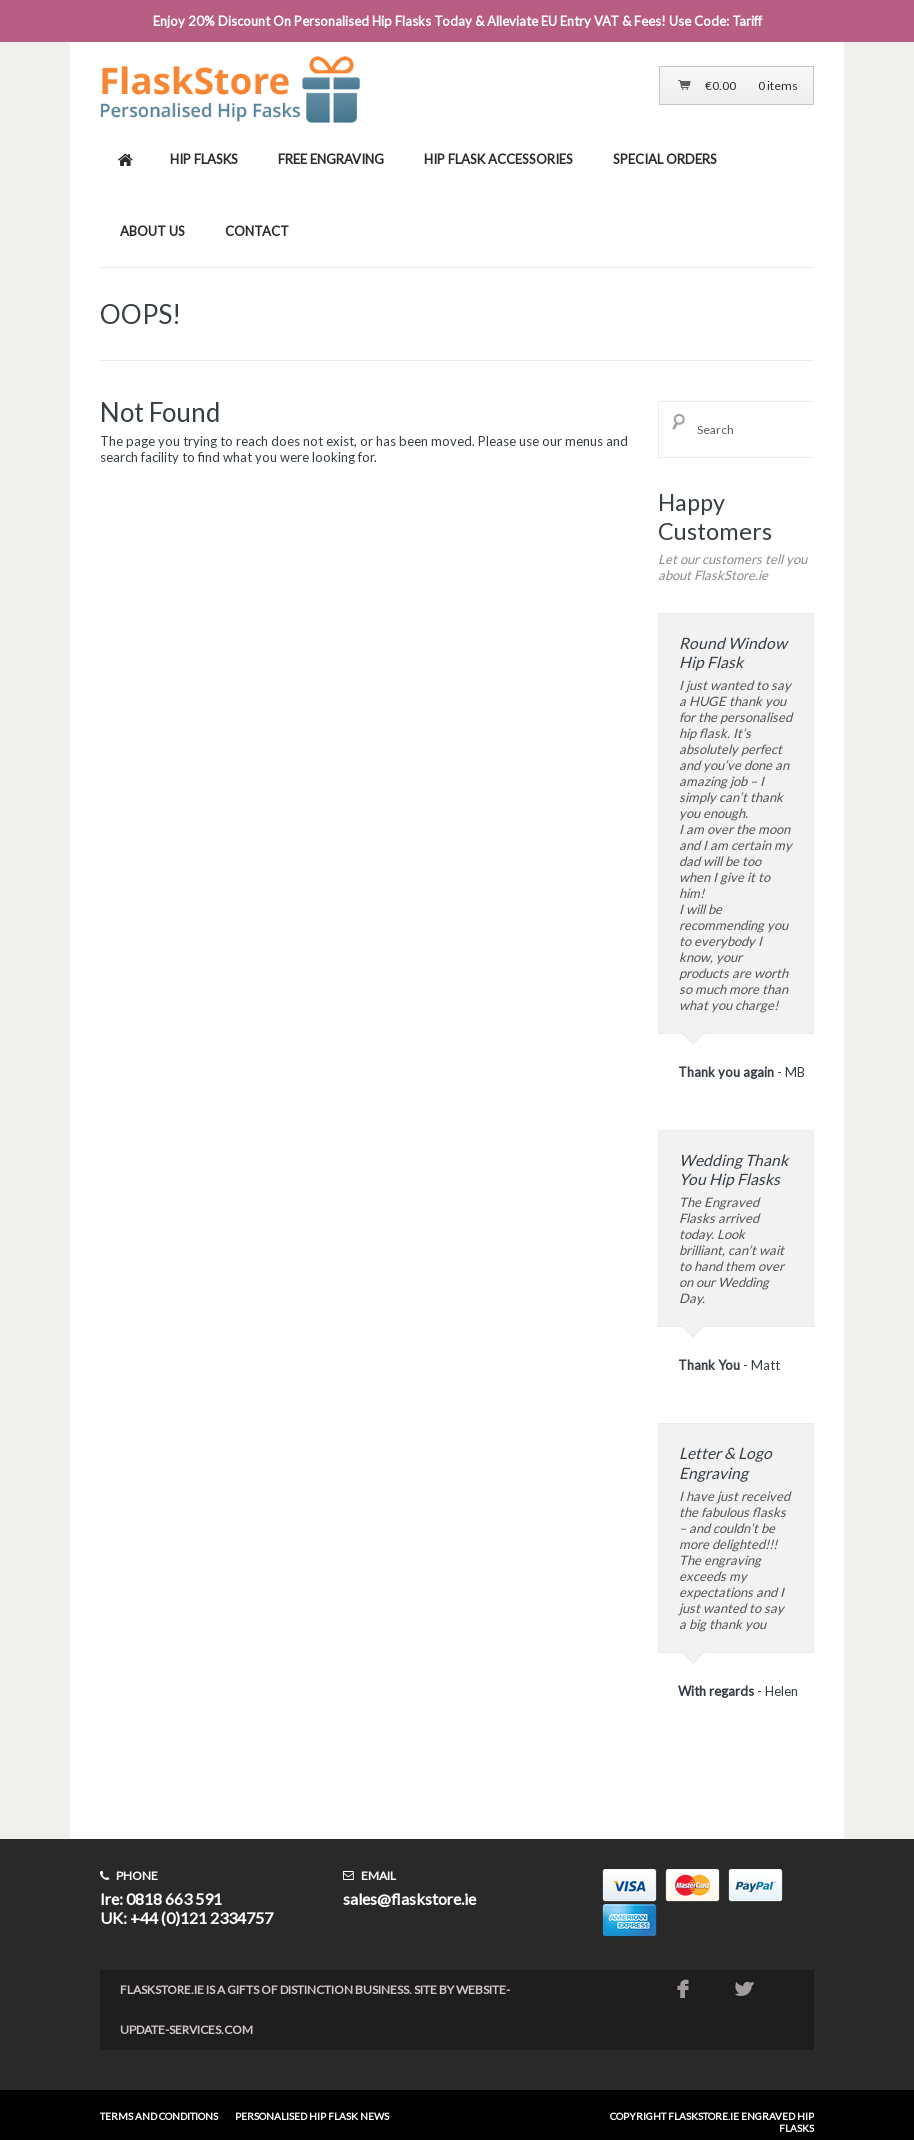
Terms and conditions (159, 2116)
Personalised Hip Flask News (312, 2116)
